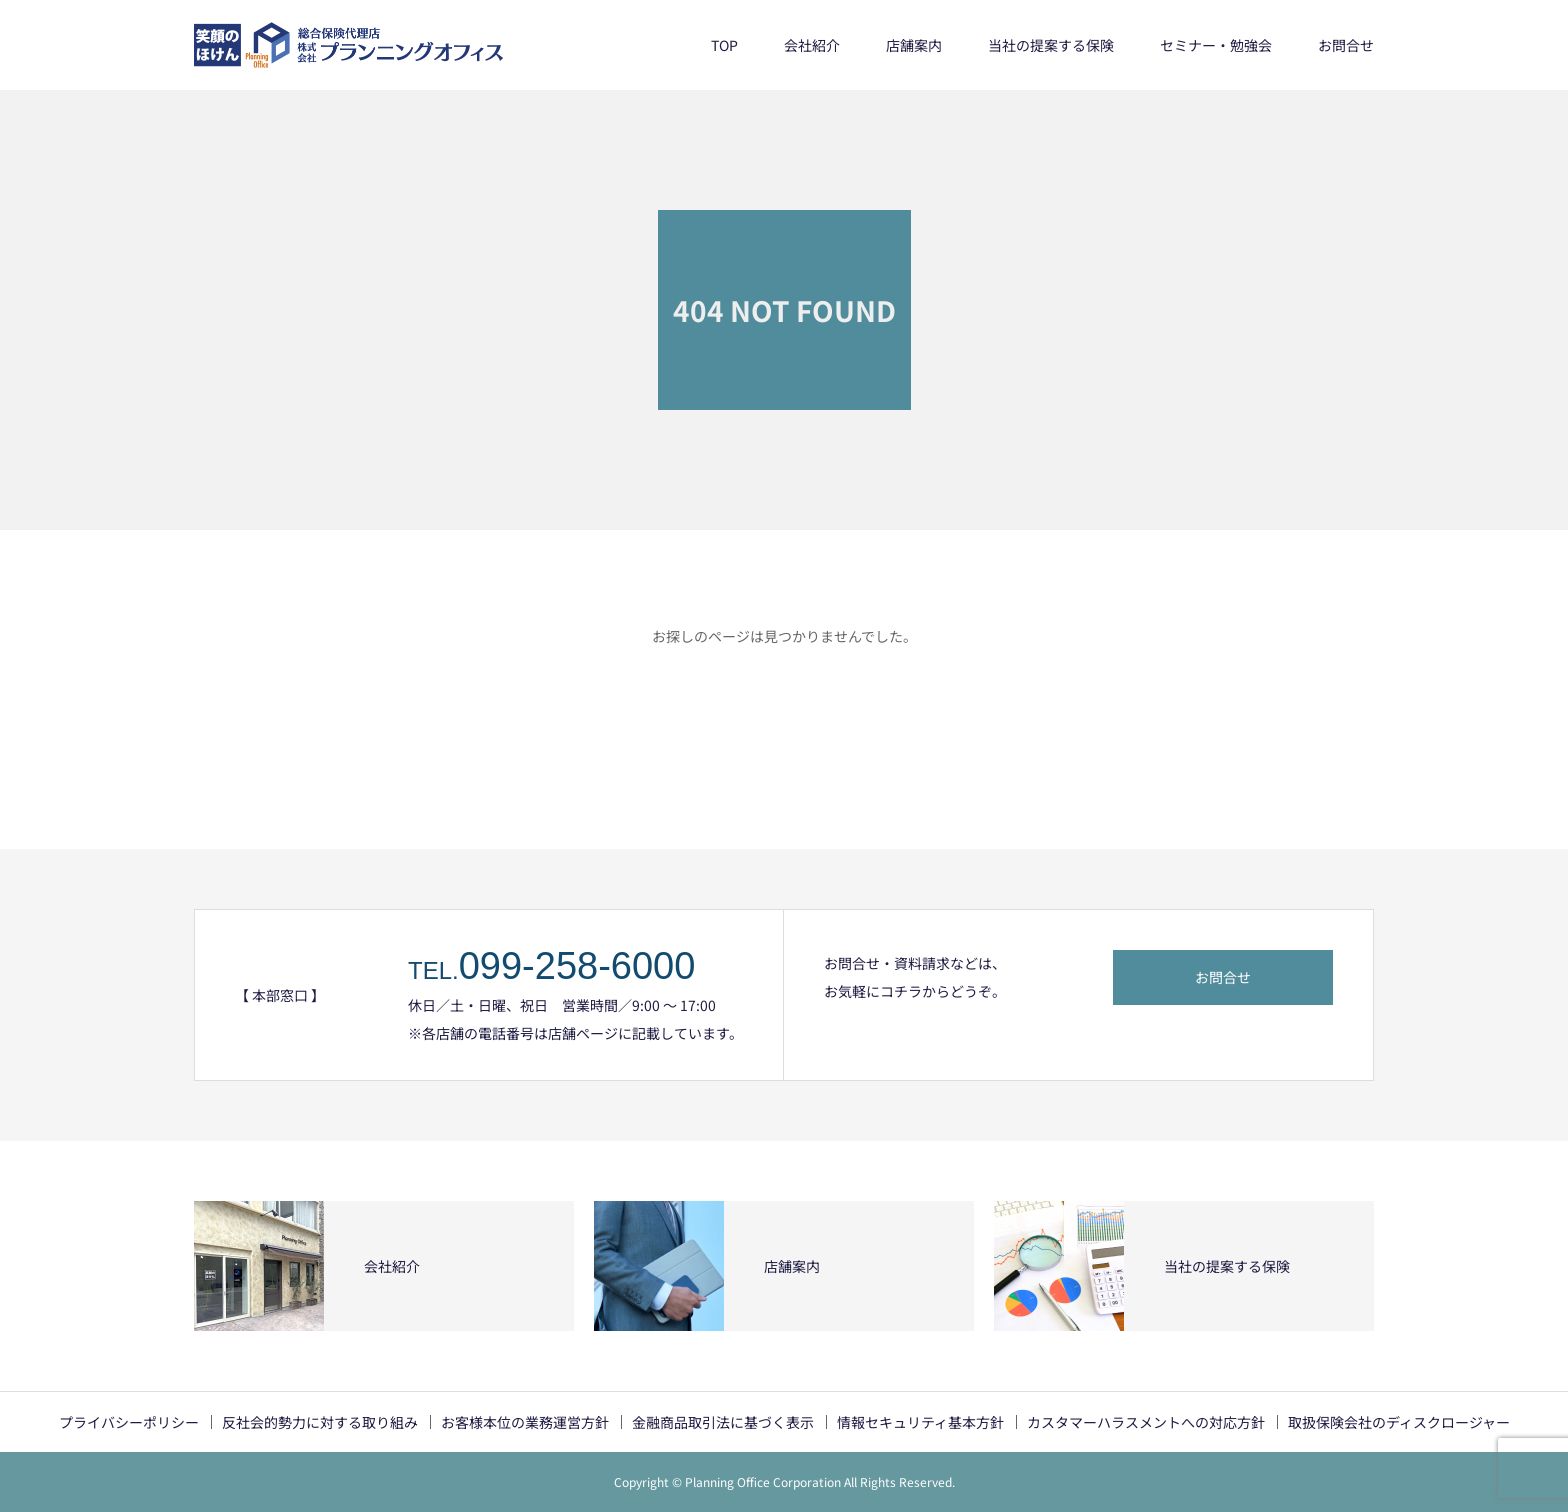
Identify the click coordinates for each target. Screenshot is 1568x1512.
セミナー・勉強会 (1216, 45)
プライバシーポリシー (129, 1422)
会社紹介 (812, 45)
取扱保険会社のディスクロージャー (1399, 1422)
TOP (724, 45)
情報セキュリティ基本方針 (920, 1422)
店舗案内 (914, 45)
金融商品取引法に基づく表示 (723, 1422)
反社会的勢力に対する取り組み (320, 1422)
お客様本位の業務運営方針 (525, 1422)
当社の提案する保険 (1051, 45)
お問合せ (1346, 45)
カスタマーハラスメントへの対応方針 (1146, 1422)
